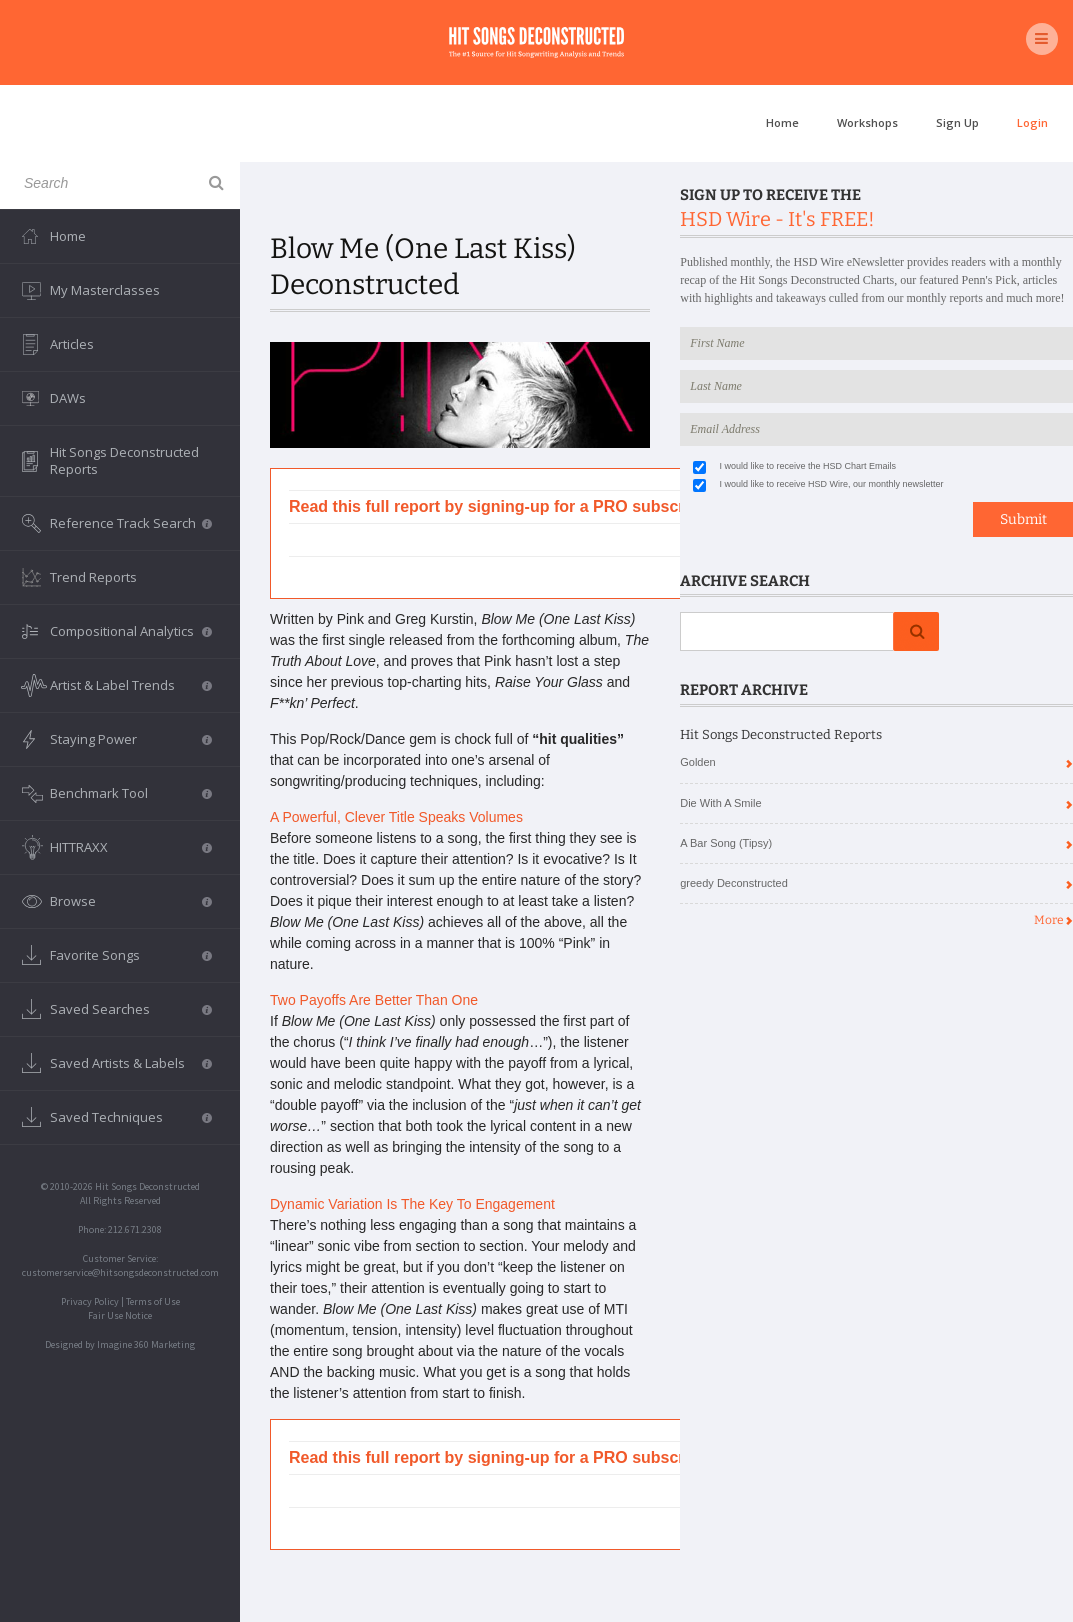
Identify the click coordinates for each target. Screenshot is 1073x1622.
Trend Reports (93, 577)
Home (782, 122)
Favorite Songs (131, 955)
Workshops (867, 122)
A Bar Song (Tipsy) (726, 843)
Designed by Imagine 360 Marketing (120, 1344)
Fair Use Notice (120, 1315)
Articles (72, 344)
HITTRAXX (131, 847)
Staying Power (131, 739)
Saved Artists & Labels (131, 1063)
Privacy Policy (90, 1301)
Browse (131, 901)
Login (1032, 122)
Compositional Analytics (131, 631)
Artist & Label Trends (131, 685)
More (1053, 920)
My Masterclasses (105, 290)
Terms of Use (153, 1301)
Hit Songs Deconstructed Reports (124, 460)
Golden (697, 762)
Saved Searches (131, 1009)
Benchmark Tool (131, 793)
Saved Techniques (131, 1117)
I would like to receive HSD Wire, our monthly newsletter (832, 484)
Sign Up (957, 122)
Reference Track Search (131, 523)
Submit (1023, 519)
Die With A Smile (720, 803)
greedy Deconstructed (734, 883)
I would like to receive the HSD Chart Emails (808, 466)
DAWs (68, 398)
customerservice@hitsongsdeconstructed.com (120, 1272)
